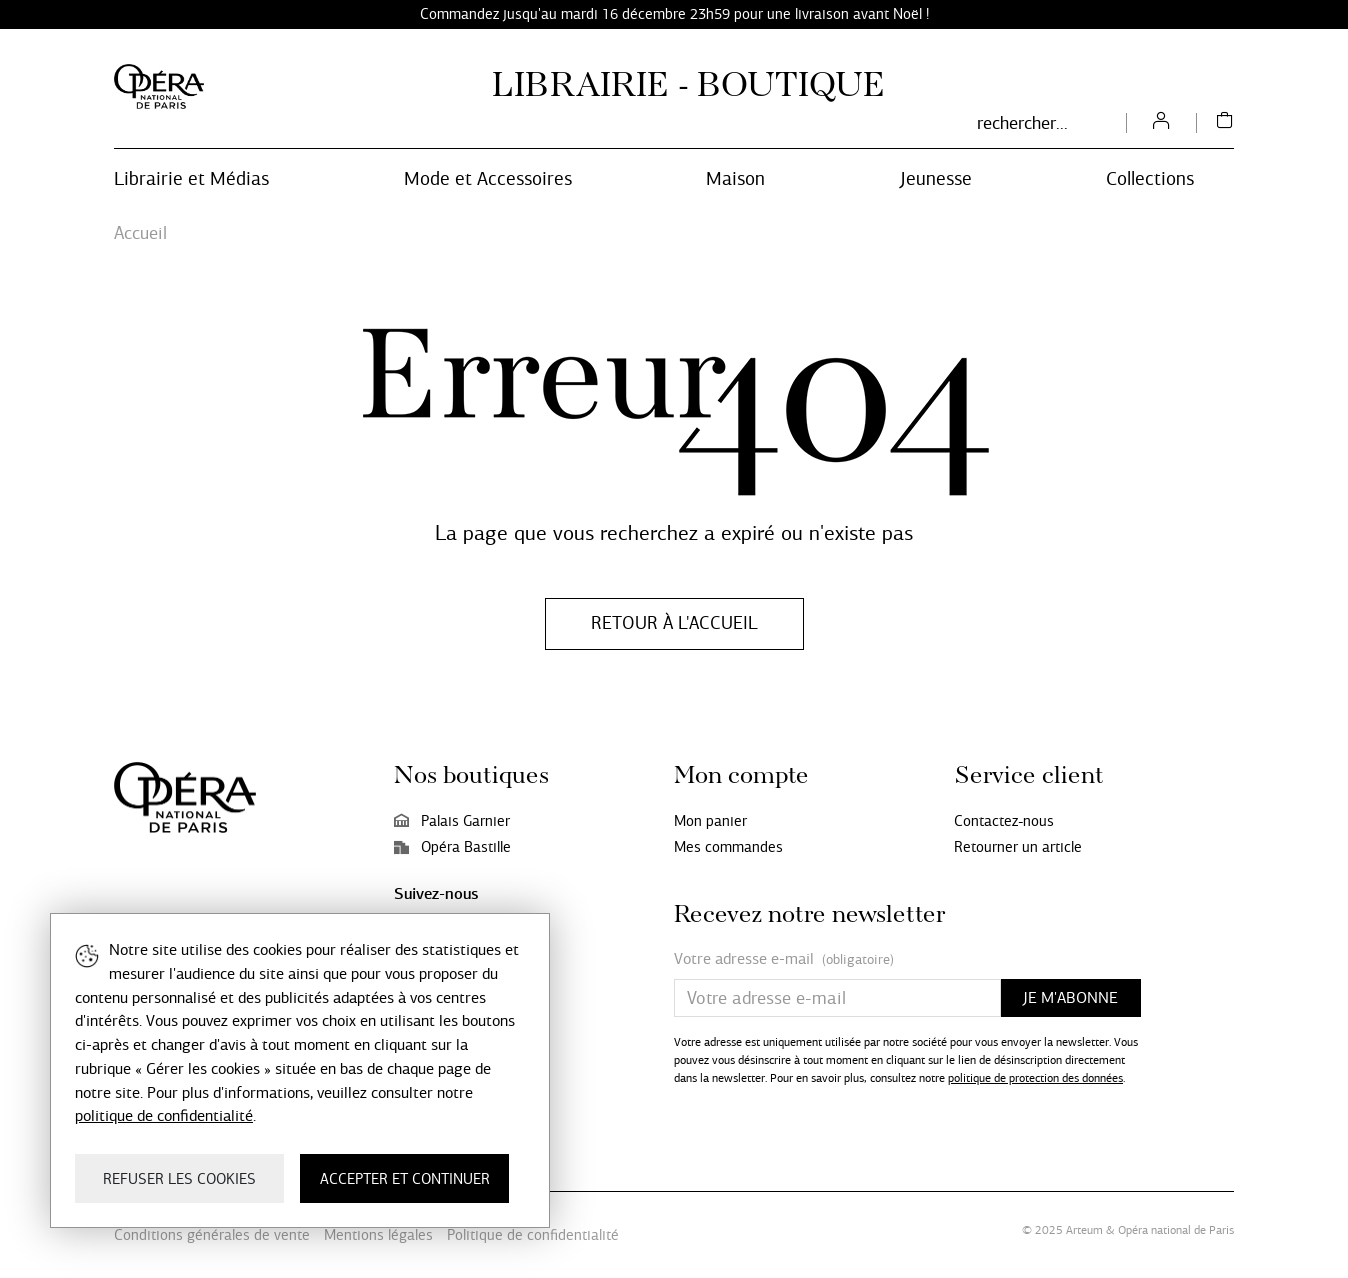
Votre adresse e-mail (784, 959)
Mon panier (710, 821)
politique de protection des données (1035, 1078)
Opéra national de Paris (1176, 1230)
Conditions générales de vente (212, 1235)
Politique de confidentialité (533, 1235)
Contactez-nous (1004, 821)
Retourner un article (1018, 847)
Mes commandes (728, 847)
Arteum (1084, 1230)
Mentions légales (378, 1235)
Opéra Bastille (452, 847)
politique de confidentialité (164, 1115)
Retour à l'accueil (674, 623)
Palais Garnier (452, 821)
